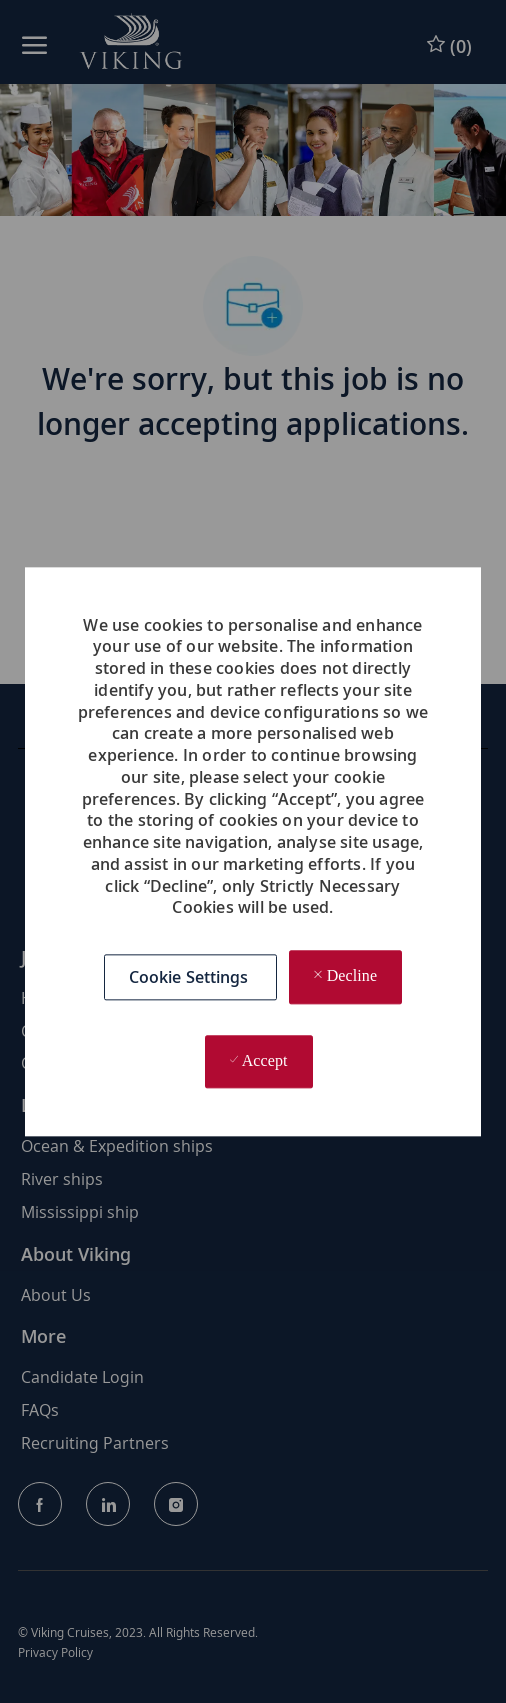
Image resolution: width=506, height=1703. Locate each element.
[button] (191, 977)
